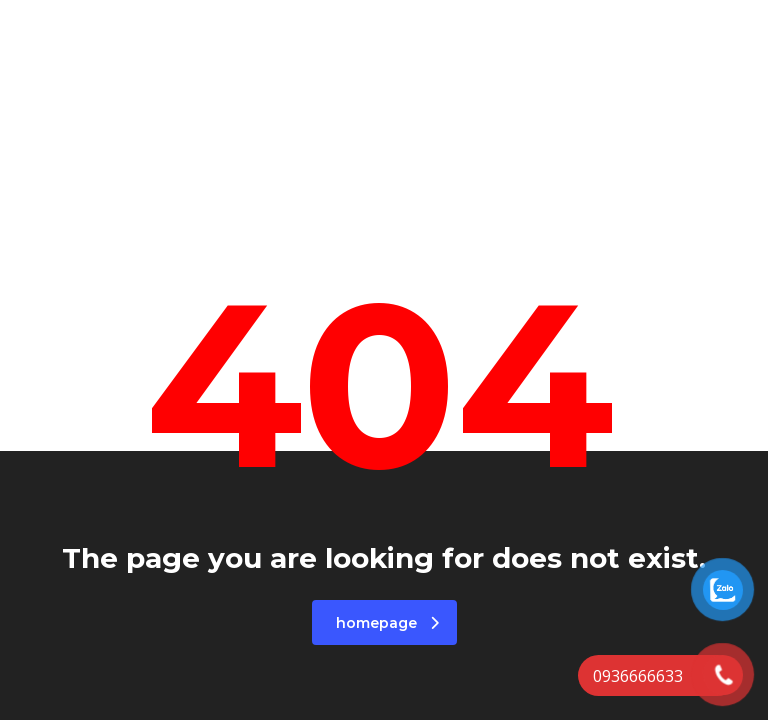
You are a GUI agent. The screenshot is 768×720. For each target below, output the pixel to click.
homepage (387, 623)
